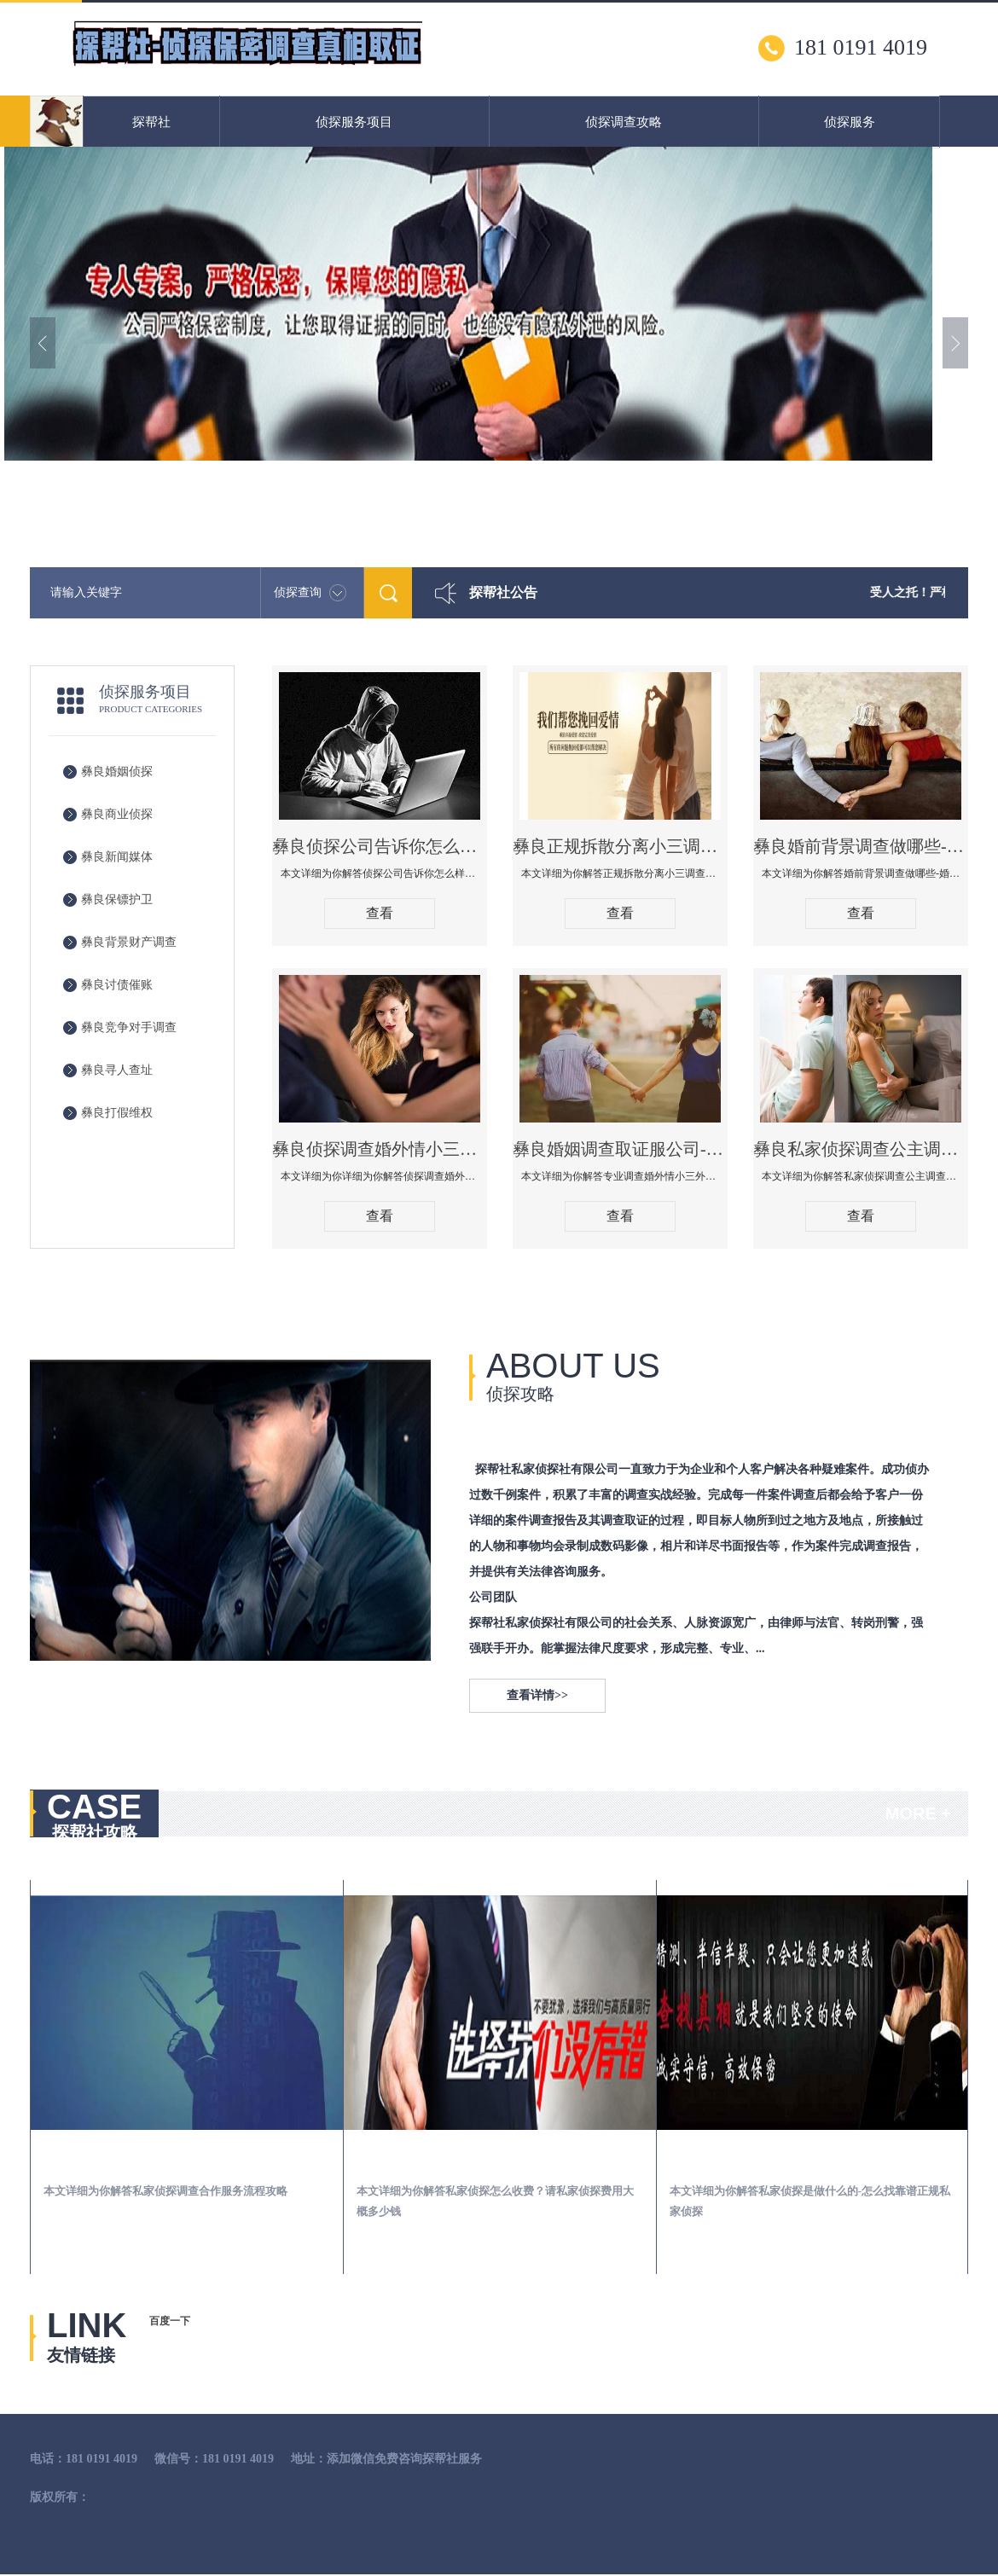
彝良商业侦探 (117, 814)
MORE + (918, 1813)
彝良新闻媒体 (117, 856)
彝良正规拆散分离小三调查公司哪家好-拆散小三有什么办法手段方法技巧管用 (620, 846)
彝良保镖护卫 (117, 899)
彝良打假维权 (117, 1112)
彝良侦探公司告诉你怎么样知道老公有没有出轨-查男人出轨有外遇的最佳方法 (379, 846)
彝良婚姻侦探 (117, 771)
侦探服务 (849, 122)
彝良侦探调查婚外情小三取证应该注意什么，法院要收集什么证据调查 (379, 1149)
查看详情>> (537, 1695)
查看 (379, 913)
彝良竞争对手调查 (129, 1027)
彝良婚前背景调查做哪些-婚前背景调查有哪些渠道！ (860, 846)
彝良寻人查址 (117, 1070)
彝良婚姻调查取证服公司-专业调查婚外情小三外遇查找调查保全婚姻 (620, 1149)
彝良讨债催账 (117, 984)
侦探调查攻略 (623, 122)
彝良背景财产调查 (129, 942)
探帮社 (151, 122)
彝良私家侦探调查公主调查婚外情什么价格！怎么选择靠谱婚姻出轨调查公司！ (860, 1149)
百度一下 (169, 2321)
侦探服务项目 (354, 122)
